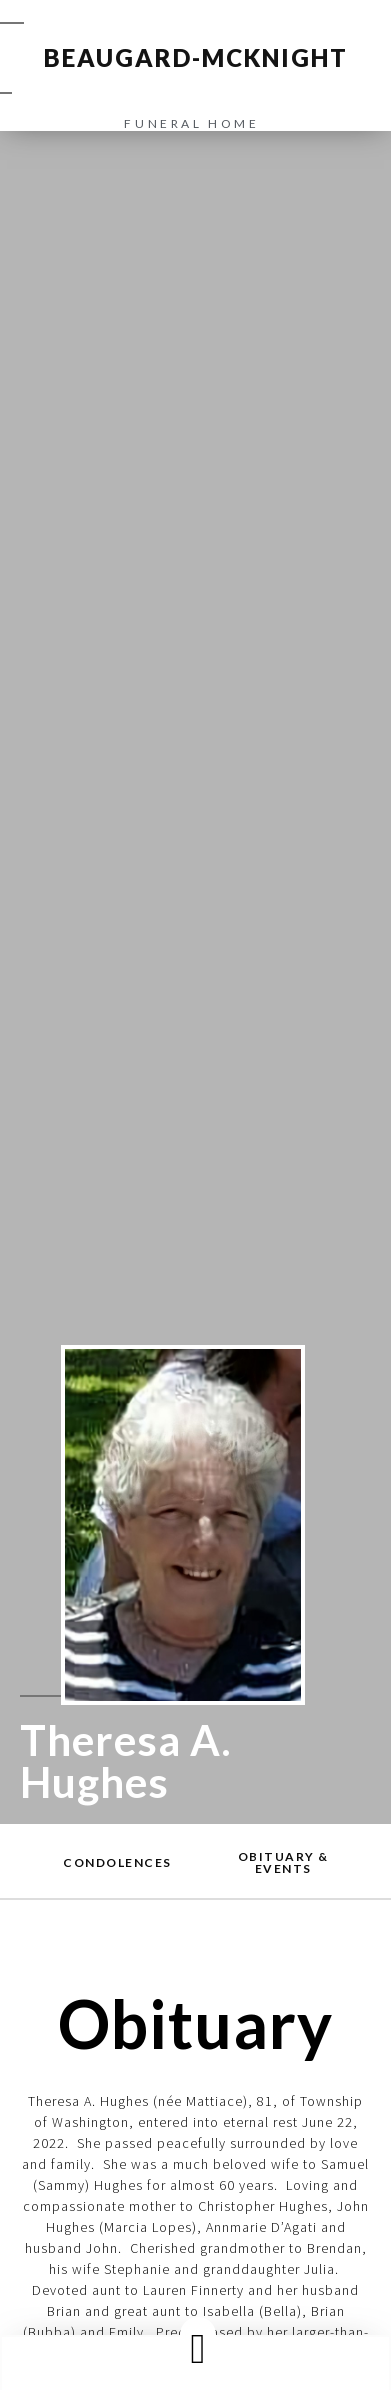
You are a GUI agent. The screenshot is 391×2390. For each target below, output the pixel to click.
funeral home (191, 123)
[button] (198, 2348)
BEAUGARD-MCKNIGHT (196, 57)
